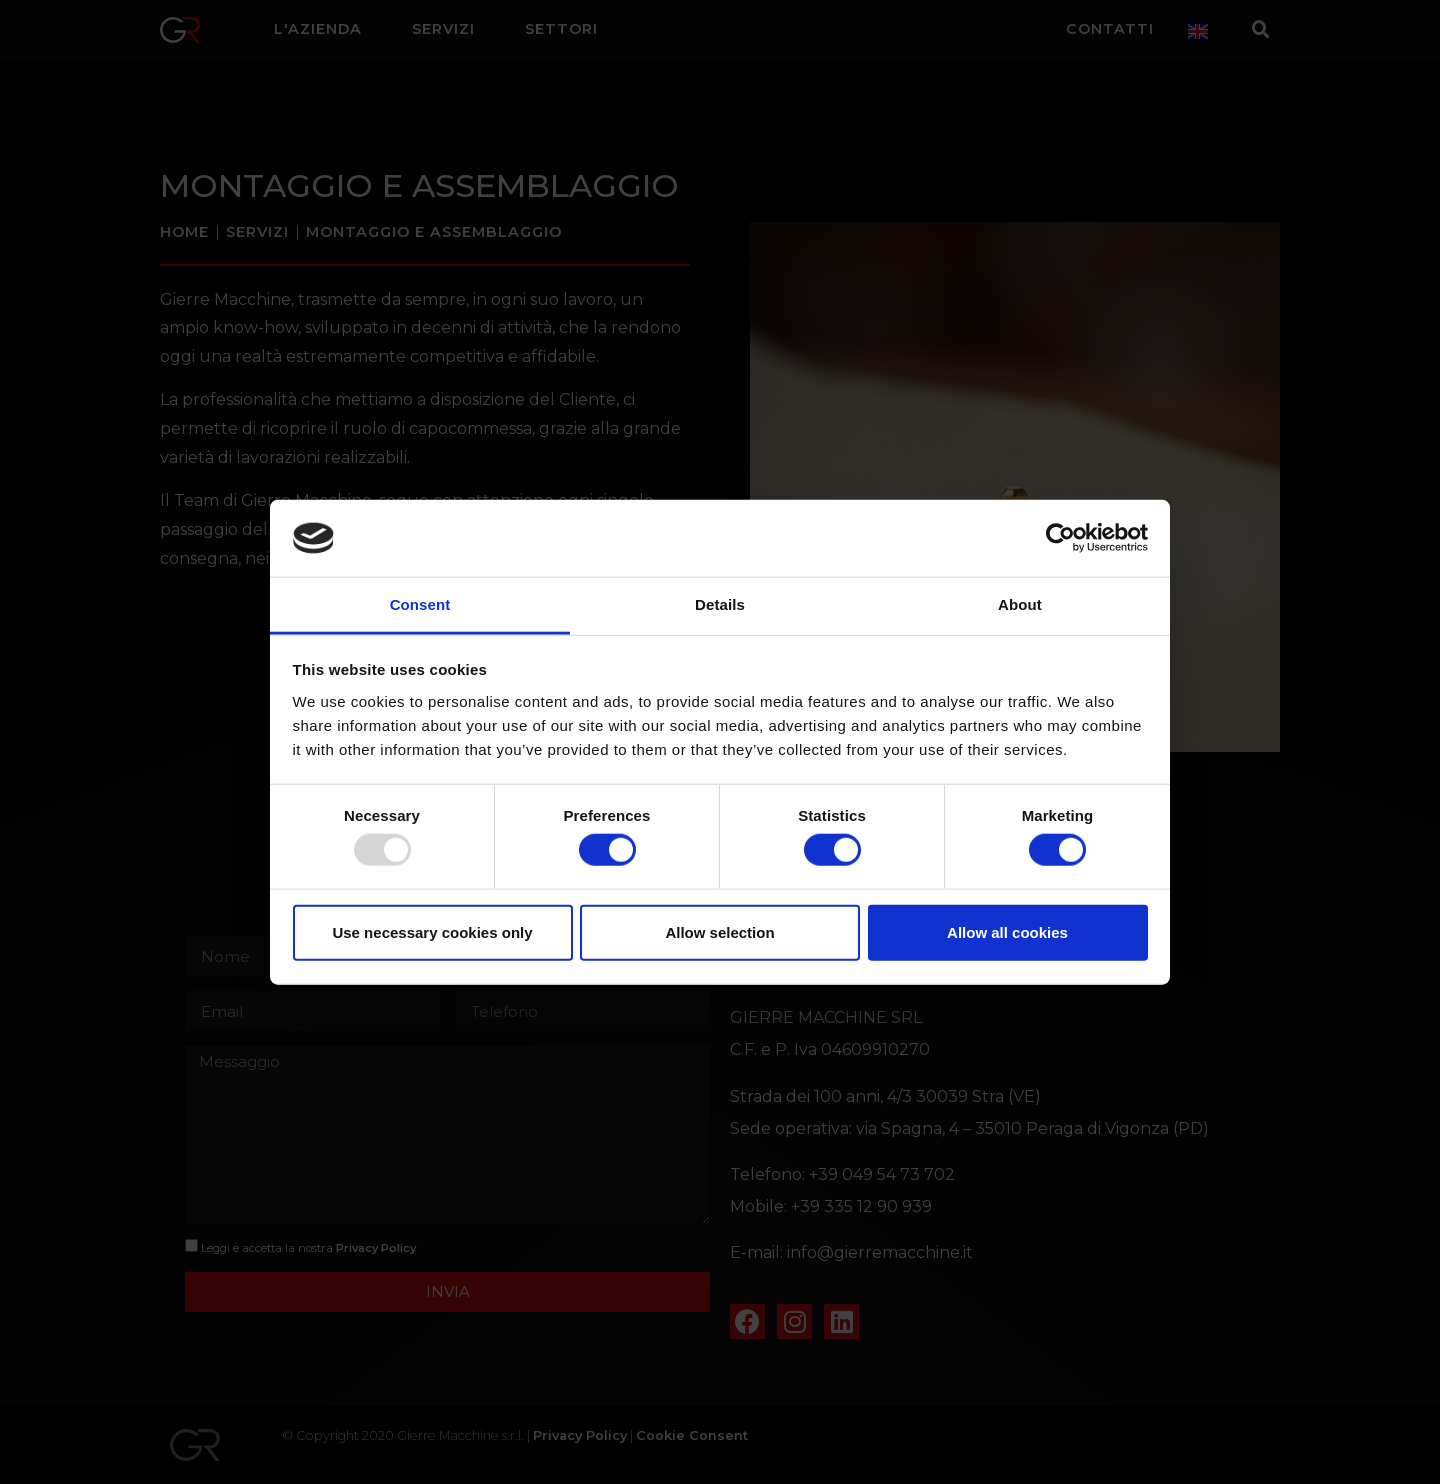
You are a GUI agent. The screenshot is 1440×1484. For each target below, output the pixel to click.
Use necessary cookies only (432, 931)
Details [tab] (720, 604)
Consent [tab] (420, 604)
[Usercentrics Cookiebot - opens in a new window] (1060, 538)
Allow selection (719, 931)
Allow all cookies (1007, 931)
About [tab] (1020, 604)
